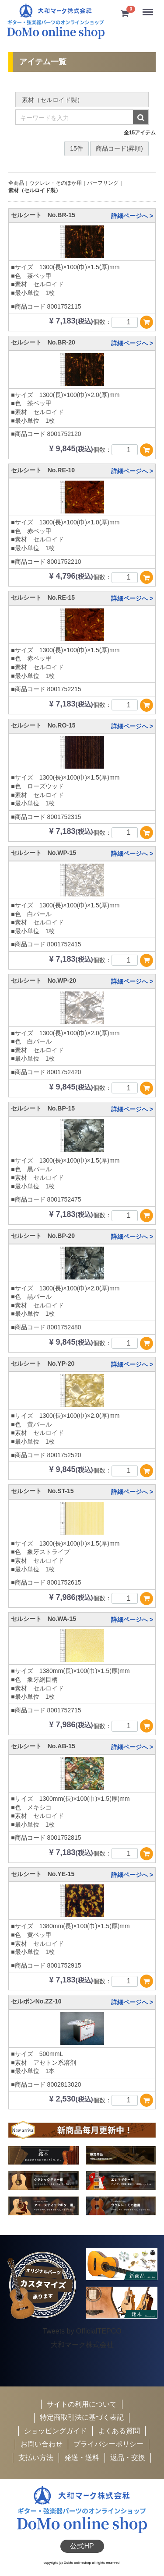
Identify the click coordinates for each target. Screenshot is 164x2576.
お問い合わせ (42, 2444)
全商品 (16, 183)
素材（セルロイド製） (34, 190)
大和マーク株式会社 (82, 2344)
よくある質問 (119, 2431)
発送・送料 (81, 2457)
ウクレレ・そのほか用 (55, 183)
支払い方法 (35, 2457)
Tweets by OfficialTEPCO (81, 2331)
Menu (148, 8)
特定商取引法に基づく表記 (82, 2417)
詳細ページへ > (132, 215)
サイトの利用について (82, 2404)
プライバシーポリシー (108, 2444)
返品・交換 (127, 2457)
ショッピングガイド (55, 2431)
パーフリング (103, 183)
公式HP (82, 2546)
